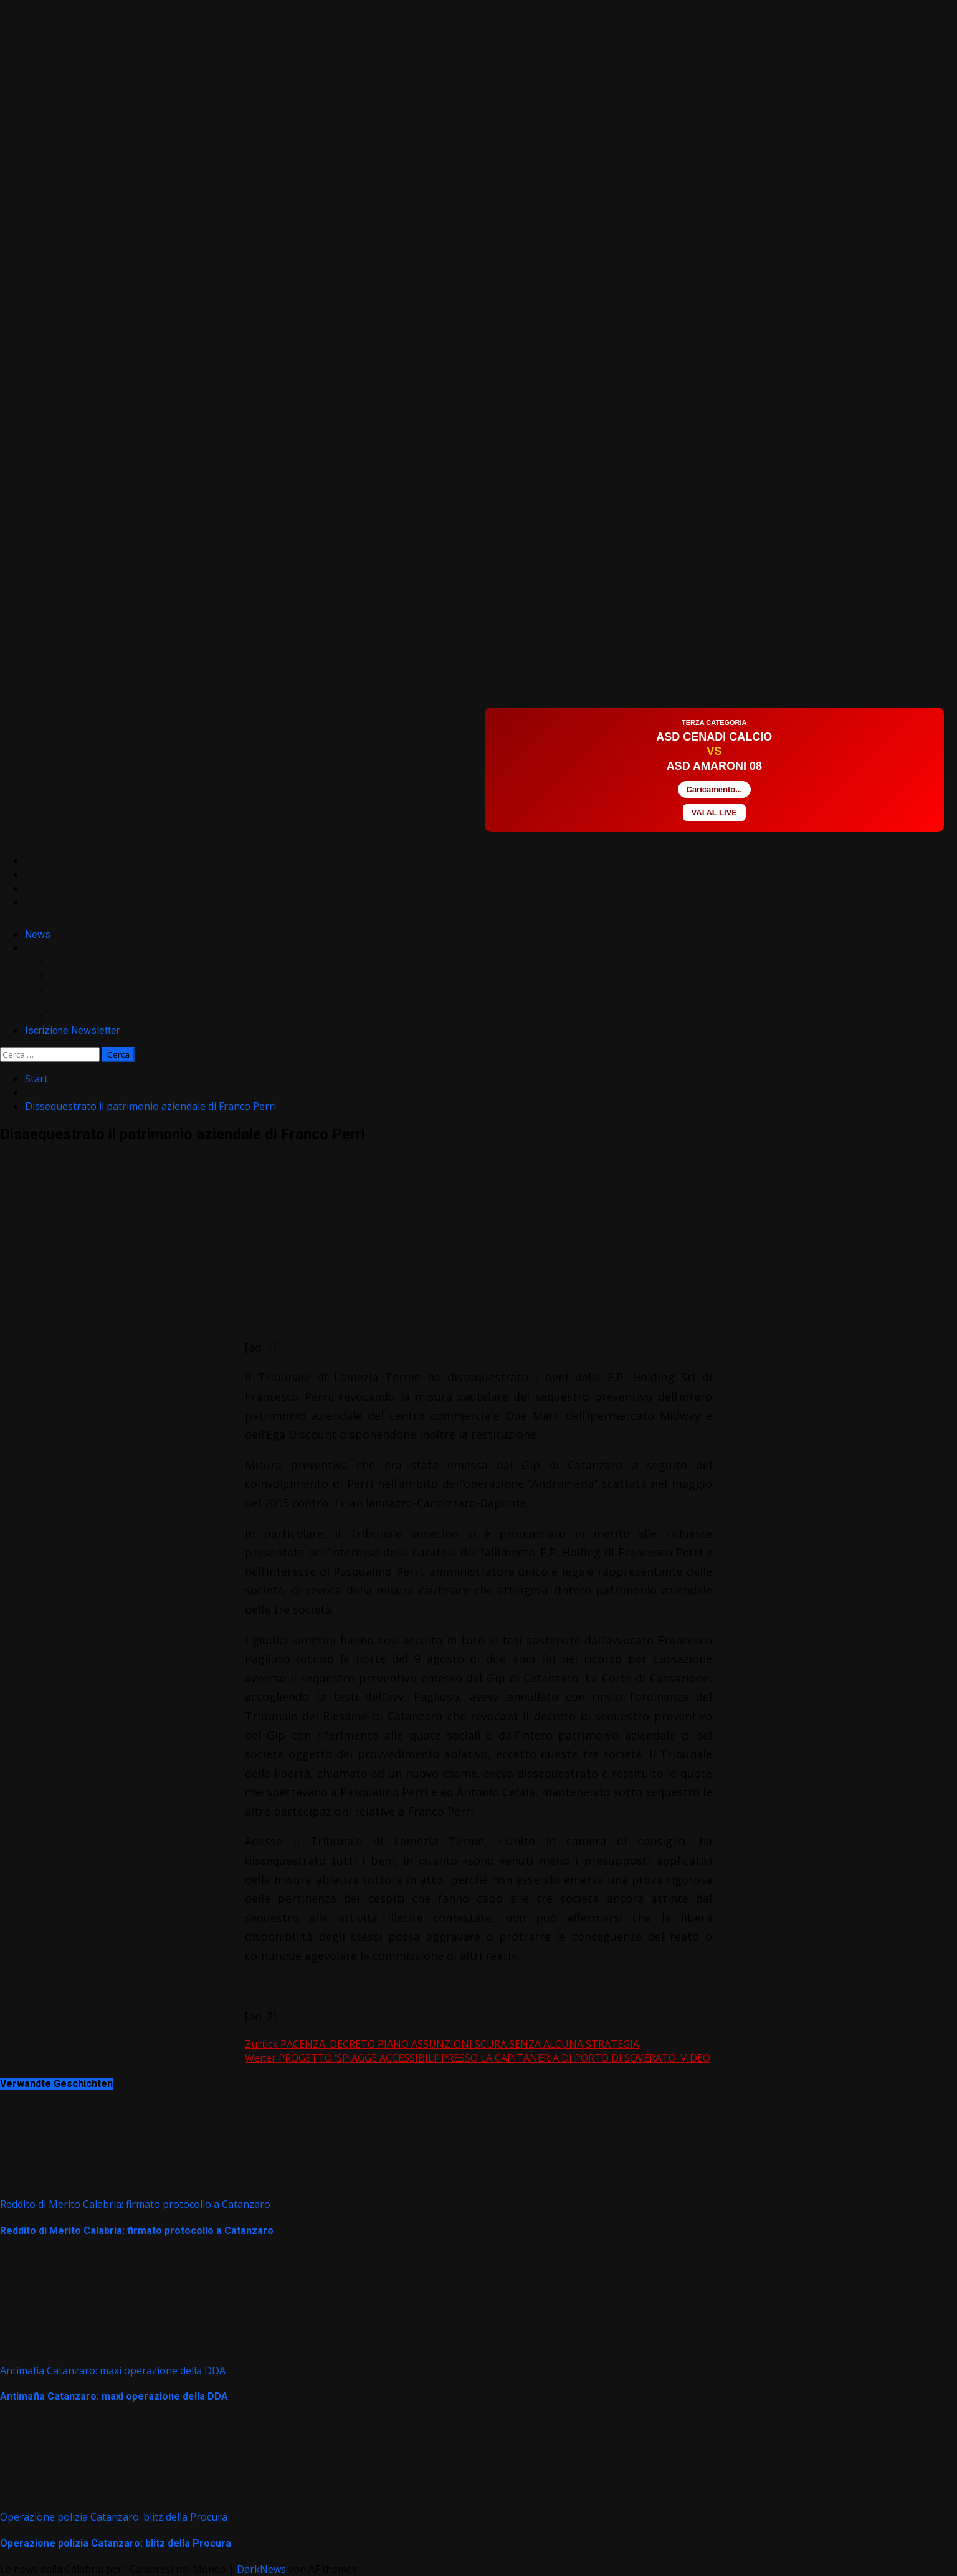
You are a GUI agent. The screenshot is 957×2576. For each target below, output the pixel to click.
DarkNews (261, 2569)
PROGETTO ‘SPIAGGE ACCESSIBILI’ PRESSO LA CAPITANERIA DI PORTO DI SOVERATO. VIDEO (477, 2058)
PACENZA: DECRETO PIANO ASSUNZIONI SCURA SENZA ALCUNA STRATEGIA (442, 2044)
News (37, 934)
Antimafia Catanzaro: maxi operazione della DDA (113, 2370)
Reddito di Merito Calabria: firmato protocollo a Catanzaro (135, 2204)
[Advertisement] (227, 691)
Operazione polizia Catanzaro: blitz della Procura (113, 2517)
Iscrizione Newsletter (72, 1030)
